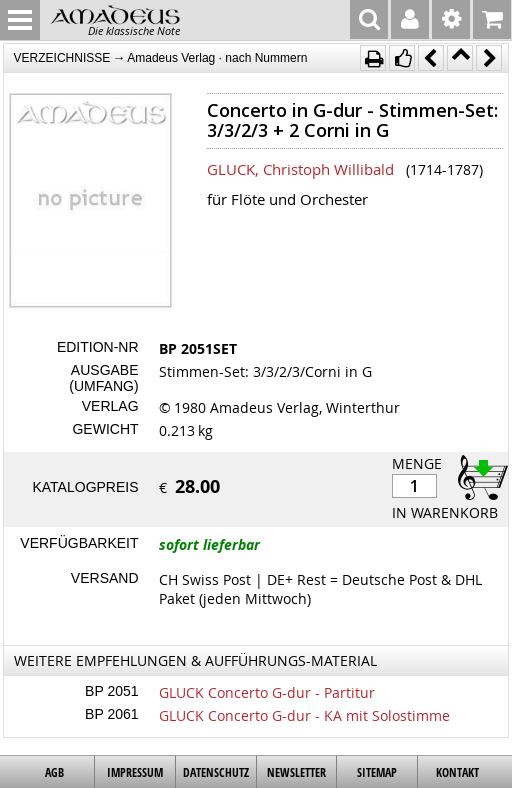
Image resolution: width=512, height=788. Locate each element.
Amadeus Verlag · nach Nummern (217, 58)
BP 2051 (111, 691)
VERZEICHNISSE (62, 58)
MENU (20, 20)
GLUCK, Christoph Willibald (300, 169)
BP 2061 (111, 714)
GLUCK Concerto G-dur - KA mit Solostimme (304, 715)
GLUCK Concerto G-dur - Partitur (267, 692)
